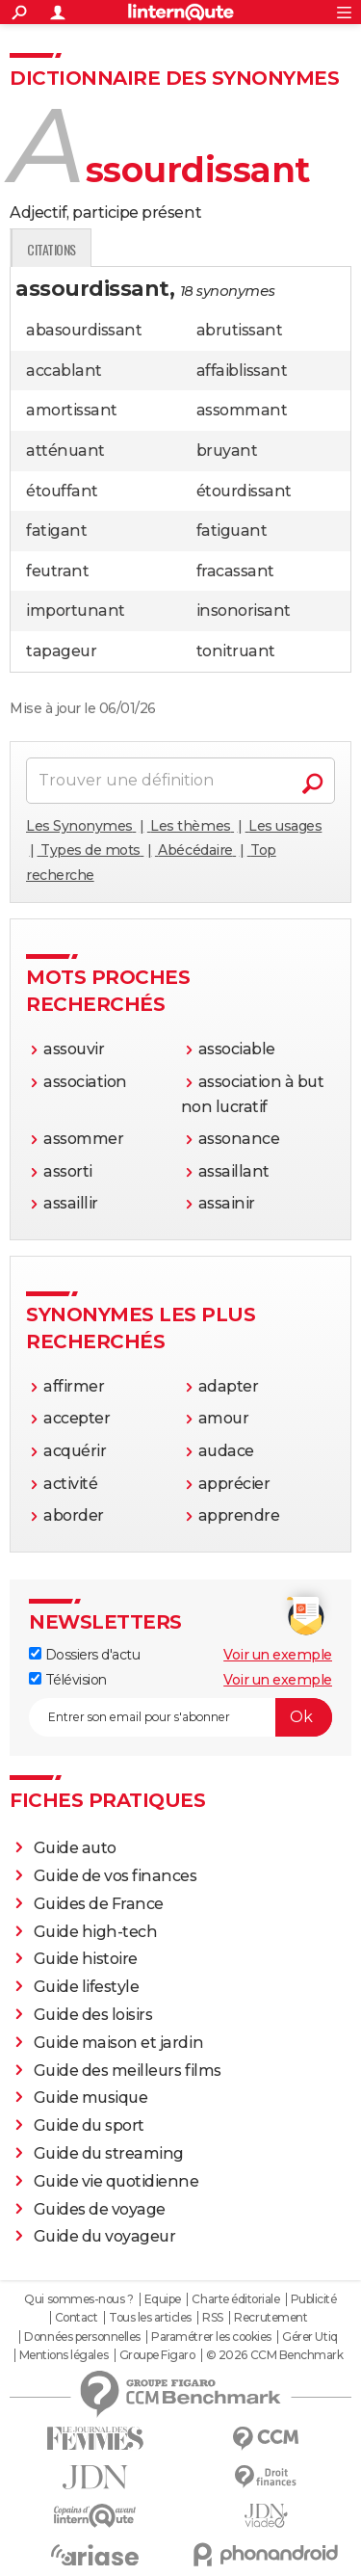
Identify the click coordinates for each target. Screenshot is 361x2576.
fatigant (56, 530)
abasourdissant (84, 330)
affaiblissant (242, 370)
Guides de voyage (100, 2209)
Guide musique (91, 2097)
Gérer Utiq (309, 2337)
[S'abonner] (180, 1717)
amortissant (71, 410)
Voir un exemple (277, 1654)
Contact (76, 2317)
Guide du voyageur (105, 2236)
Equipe (162, 2299)
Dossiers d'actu (84, 1654)
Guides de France (99, 1904)
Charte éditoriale (235, 2299)
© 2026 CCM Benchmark (274, 2355)
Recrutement (270, 2317)
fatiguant (232, 530)
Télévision (68, 1679)
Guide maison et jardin (118, 2042)
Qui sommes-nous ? (78, 2299)
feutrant (57, 571)
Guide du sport (89, 2125)
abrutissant (239, 330)
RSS (212, 2317)
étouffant (62, 491)
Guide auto (75, 1848)
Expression (209, 249)
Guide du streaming (109, 2153)
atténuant (65, 450)
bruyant (227, 450)
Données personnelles (82, 2337)
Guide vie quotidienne (116, 2181)
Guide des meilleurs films (127, 2070)
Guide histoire (86, 1959)
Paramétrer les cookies (211, 2337)
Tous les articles (150, 2317)
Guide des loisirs (93, 2014)
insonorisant (243, 610)
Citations (294, 249)
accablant (64, 370)
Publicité (314, 2299)
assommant (242, 410)
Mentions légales (63, 2355)
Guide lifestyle (87, 1987)
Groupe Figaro (157, 2355)
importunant (75, 610)
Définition (50, 249)
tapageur (61, 651)
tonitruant (235, 651)
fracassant (235, 571)
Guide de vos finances (115, 1876)
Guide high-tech (96, 1932)
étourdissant (244, 491)
